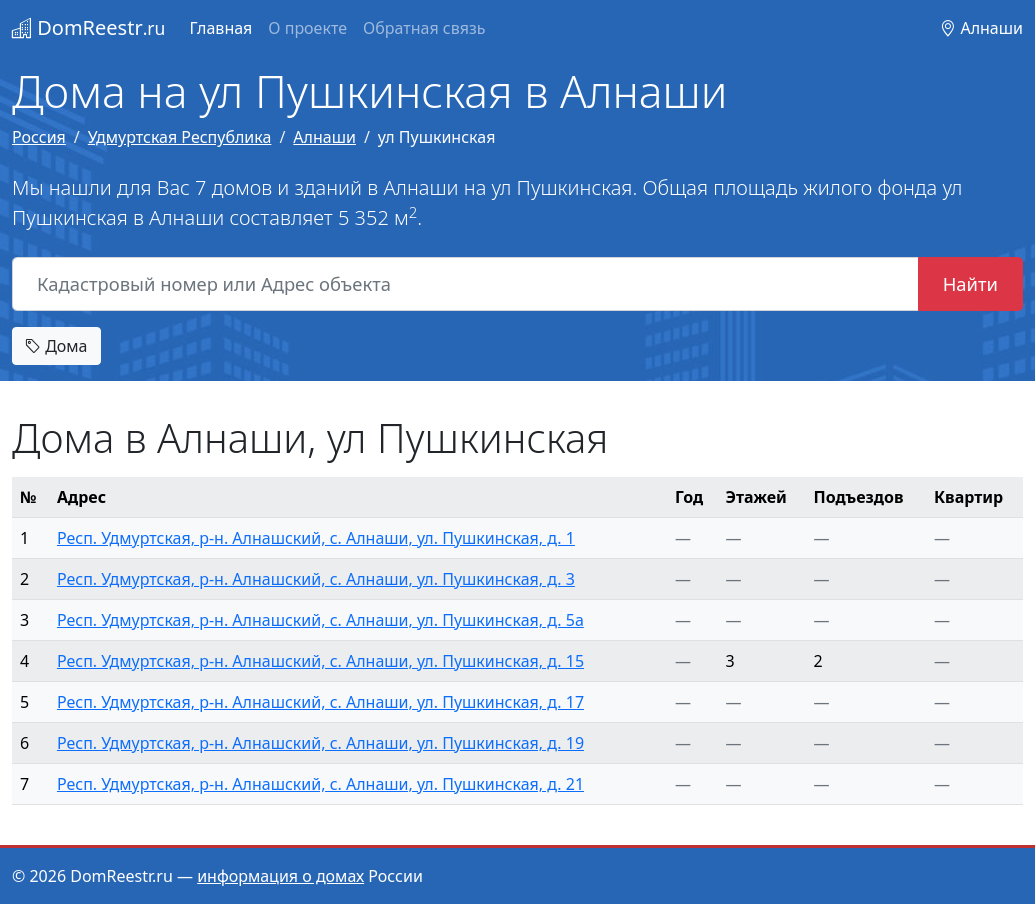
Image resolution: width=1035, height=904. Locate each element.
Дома (56, 346)
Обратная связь (424, 28)
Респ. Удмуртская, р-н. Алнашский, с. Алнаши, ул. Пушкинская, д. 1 (316, 538)
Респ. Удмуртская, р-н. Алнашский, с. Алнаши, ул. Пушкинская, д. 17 (320, 702)
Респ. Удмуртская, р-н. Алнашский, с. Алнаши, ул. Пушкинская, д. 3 (316, 579)
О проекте (307, 28)
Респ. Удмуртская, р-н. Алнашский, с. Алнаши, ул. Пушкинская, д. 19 (320, 743)
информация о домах (280, 876)
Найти (970, 283)
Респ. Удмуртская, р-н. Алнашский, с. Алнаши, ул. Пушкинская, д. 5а (320, 620)
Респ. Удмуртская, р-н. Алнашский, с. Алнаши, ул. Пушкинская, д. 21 (320, 784)
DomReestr (88, 27)
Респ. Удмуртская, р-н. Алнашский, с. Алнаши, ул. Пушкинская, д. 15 (320, 661)
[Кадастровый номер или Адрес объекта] (465, 284)
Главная (220, 28)
